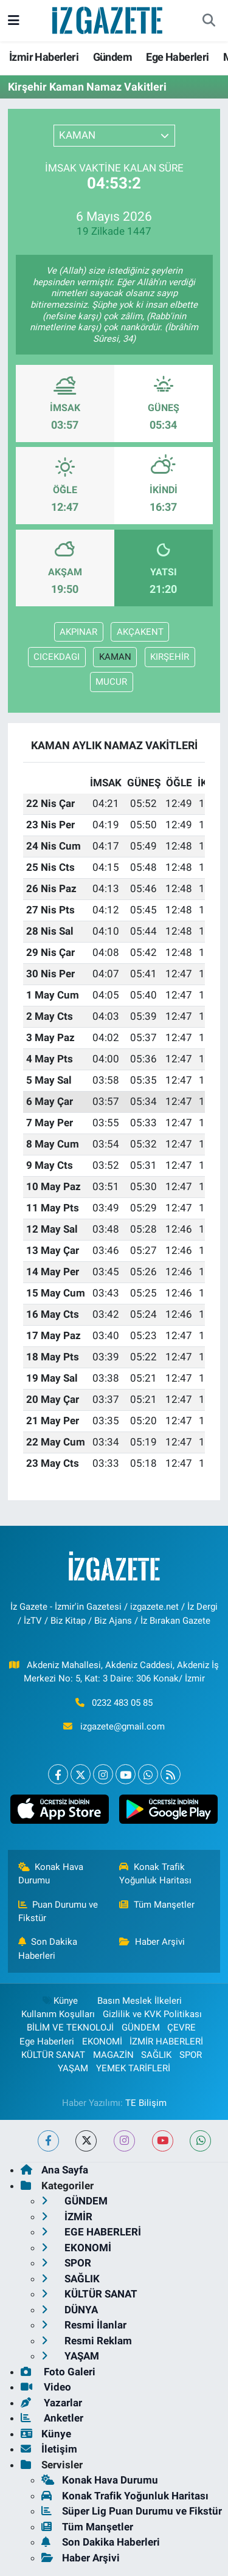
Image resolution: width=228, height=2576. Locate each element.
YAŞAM (73, 2068)
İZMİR (66, 2217)
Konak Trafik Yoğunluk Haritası (155, 1873)
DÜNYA (69, 2310)
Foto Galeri (58, 2372)
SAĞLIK (156, 2054)
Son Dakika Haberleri (48, 1948)
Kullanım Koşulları (58, 2014)
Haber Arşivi (152, 1941)
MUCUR (111, 681)
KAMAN (115, 656)
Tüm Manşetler (157, 1904)
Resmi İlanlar (83, 2325)
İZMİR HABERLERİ (166, 2041)
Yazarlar (51, 2403)
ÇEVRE (181, 2027)
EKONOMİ (102, 2041)
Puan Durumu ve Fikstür (58, 1911)
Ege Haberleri (177, 56)
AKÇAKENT (140, 631)
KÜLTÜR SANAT (53, 2054)
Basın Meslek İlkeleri (139, 2000)
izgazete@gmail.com (122, 1726)
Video (46, 2387)
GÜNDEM (141, 2027)
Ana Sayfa (54, 2170)
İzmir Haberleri (43, 56)
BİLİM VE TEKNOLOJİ (70, 2027)
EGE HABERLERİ (91, 2232)
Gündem (112, 56)
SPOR (190, 2054)
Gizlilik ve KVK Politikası (152, 2014)
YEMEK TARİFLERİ (133, 2068)
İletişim (49, 2449)
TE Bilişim (146, 2102)
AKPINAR (78, 631)
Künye (59, 2000)
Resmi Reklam (86, 2341)
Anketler (52, 2418)
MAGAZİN (113, 2054)
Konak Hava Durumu (51, 1873)
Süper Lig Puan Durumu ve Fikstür (131, 2511)
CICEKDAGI (56, 656)
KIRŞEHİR (169, 656)
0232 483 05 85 (122, 1702)
